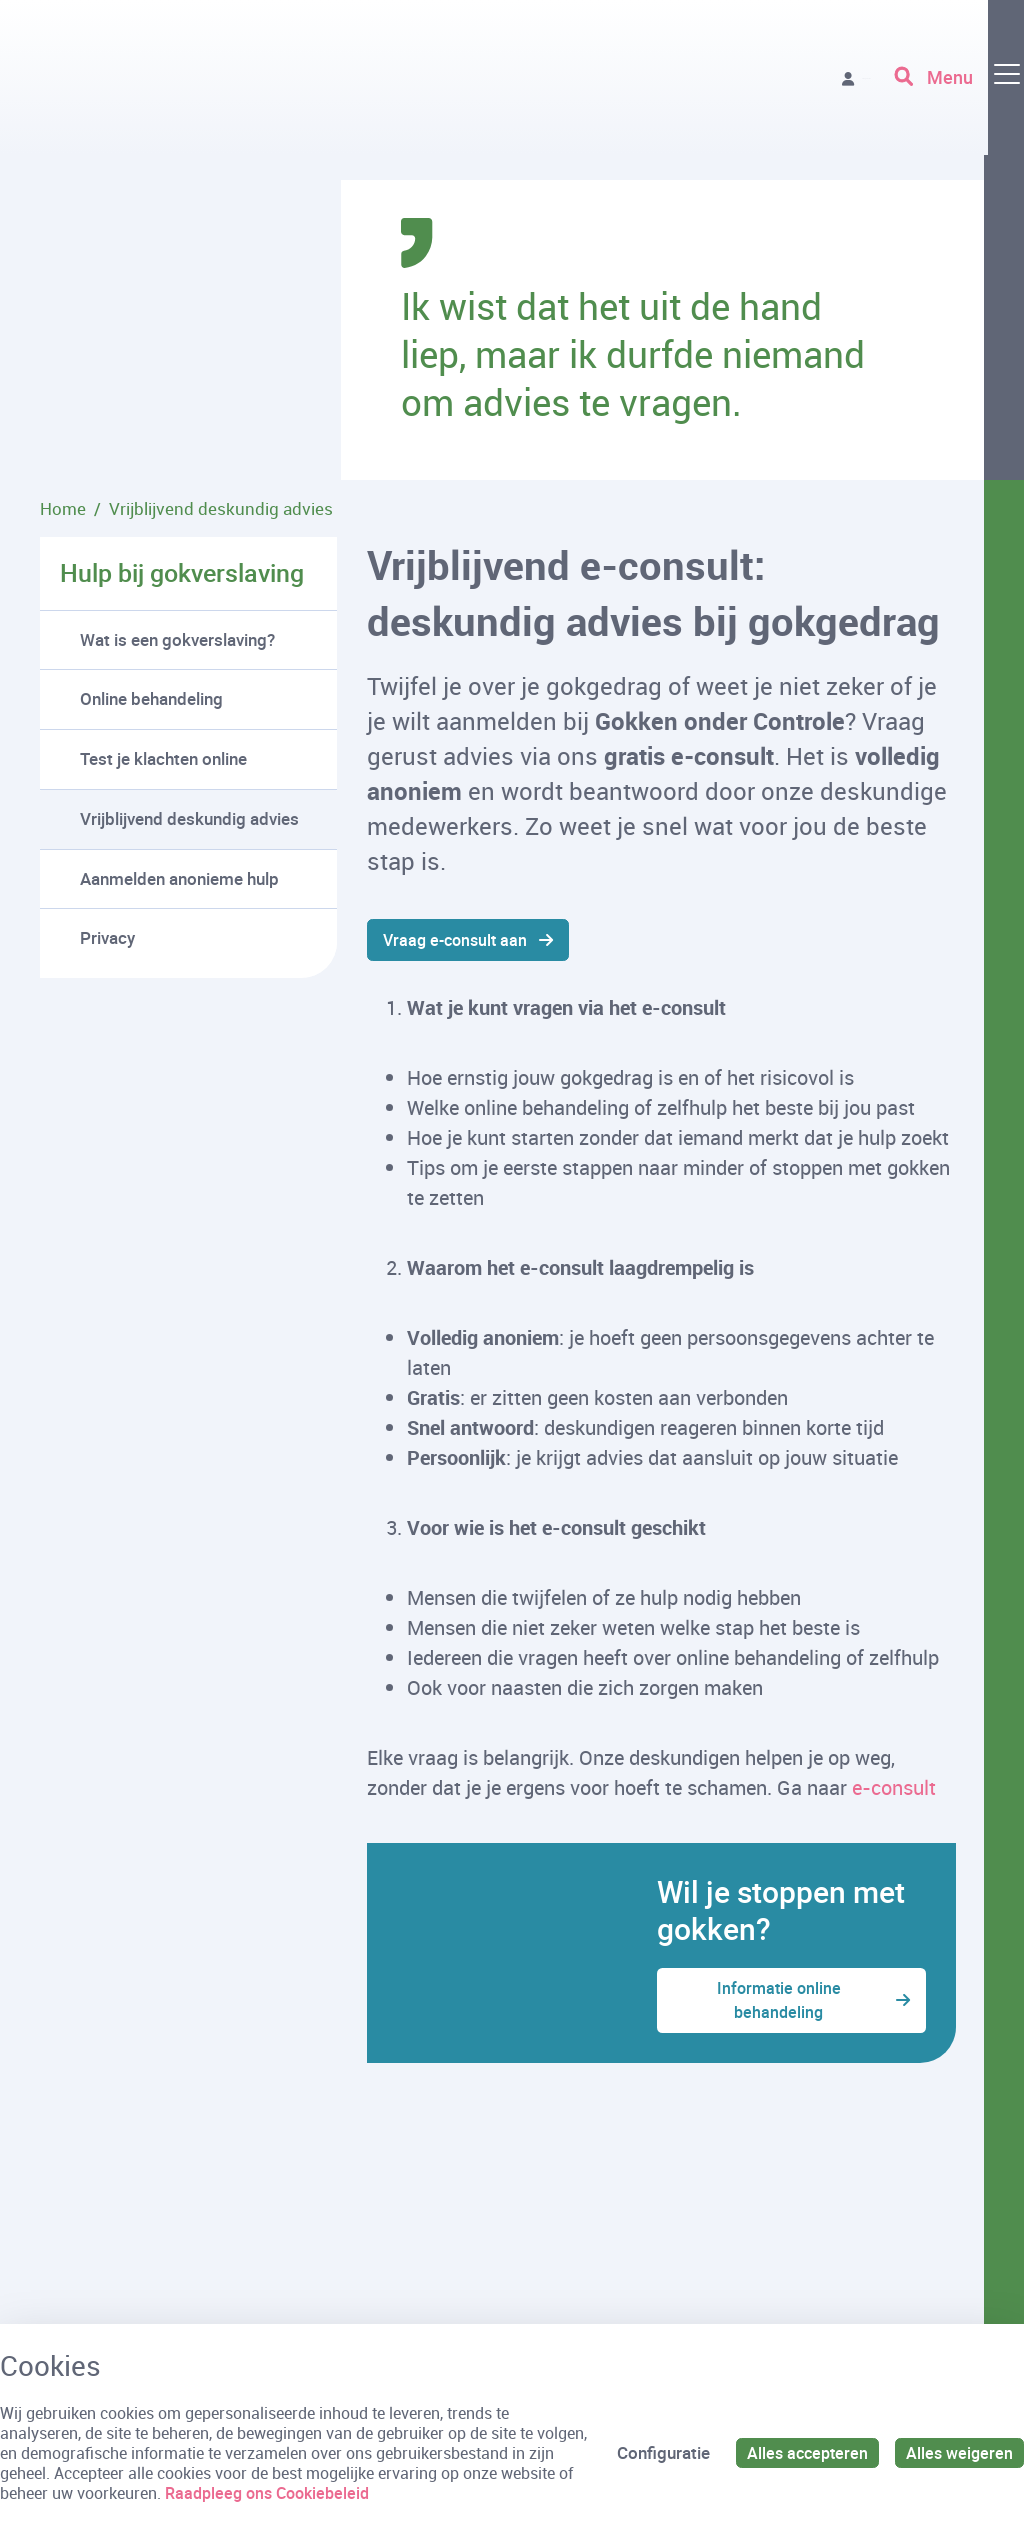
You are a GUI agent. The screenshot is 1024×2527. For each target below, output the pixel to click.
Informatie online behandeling (778, 2004)
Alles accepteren (802, 2452)
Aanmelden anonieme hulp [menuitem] (179, 878)
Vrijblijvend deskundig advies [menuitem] (189, 818)
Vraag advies (799, 89)
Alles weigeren (958, 2452)
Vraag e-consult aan (459, 940)
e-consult (894, 1789)
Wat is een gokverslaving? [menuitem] (177, 639)
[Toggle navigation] (957, 90)
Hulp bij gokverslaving (182, 572)
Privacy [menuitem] (107, 937)
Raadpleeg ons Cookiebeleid (343, 2493)
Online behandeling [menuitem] (151, 698)
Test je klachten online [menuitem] (163, 758)
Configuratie (655, 2452)
